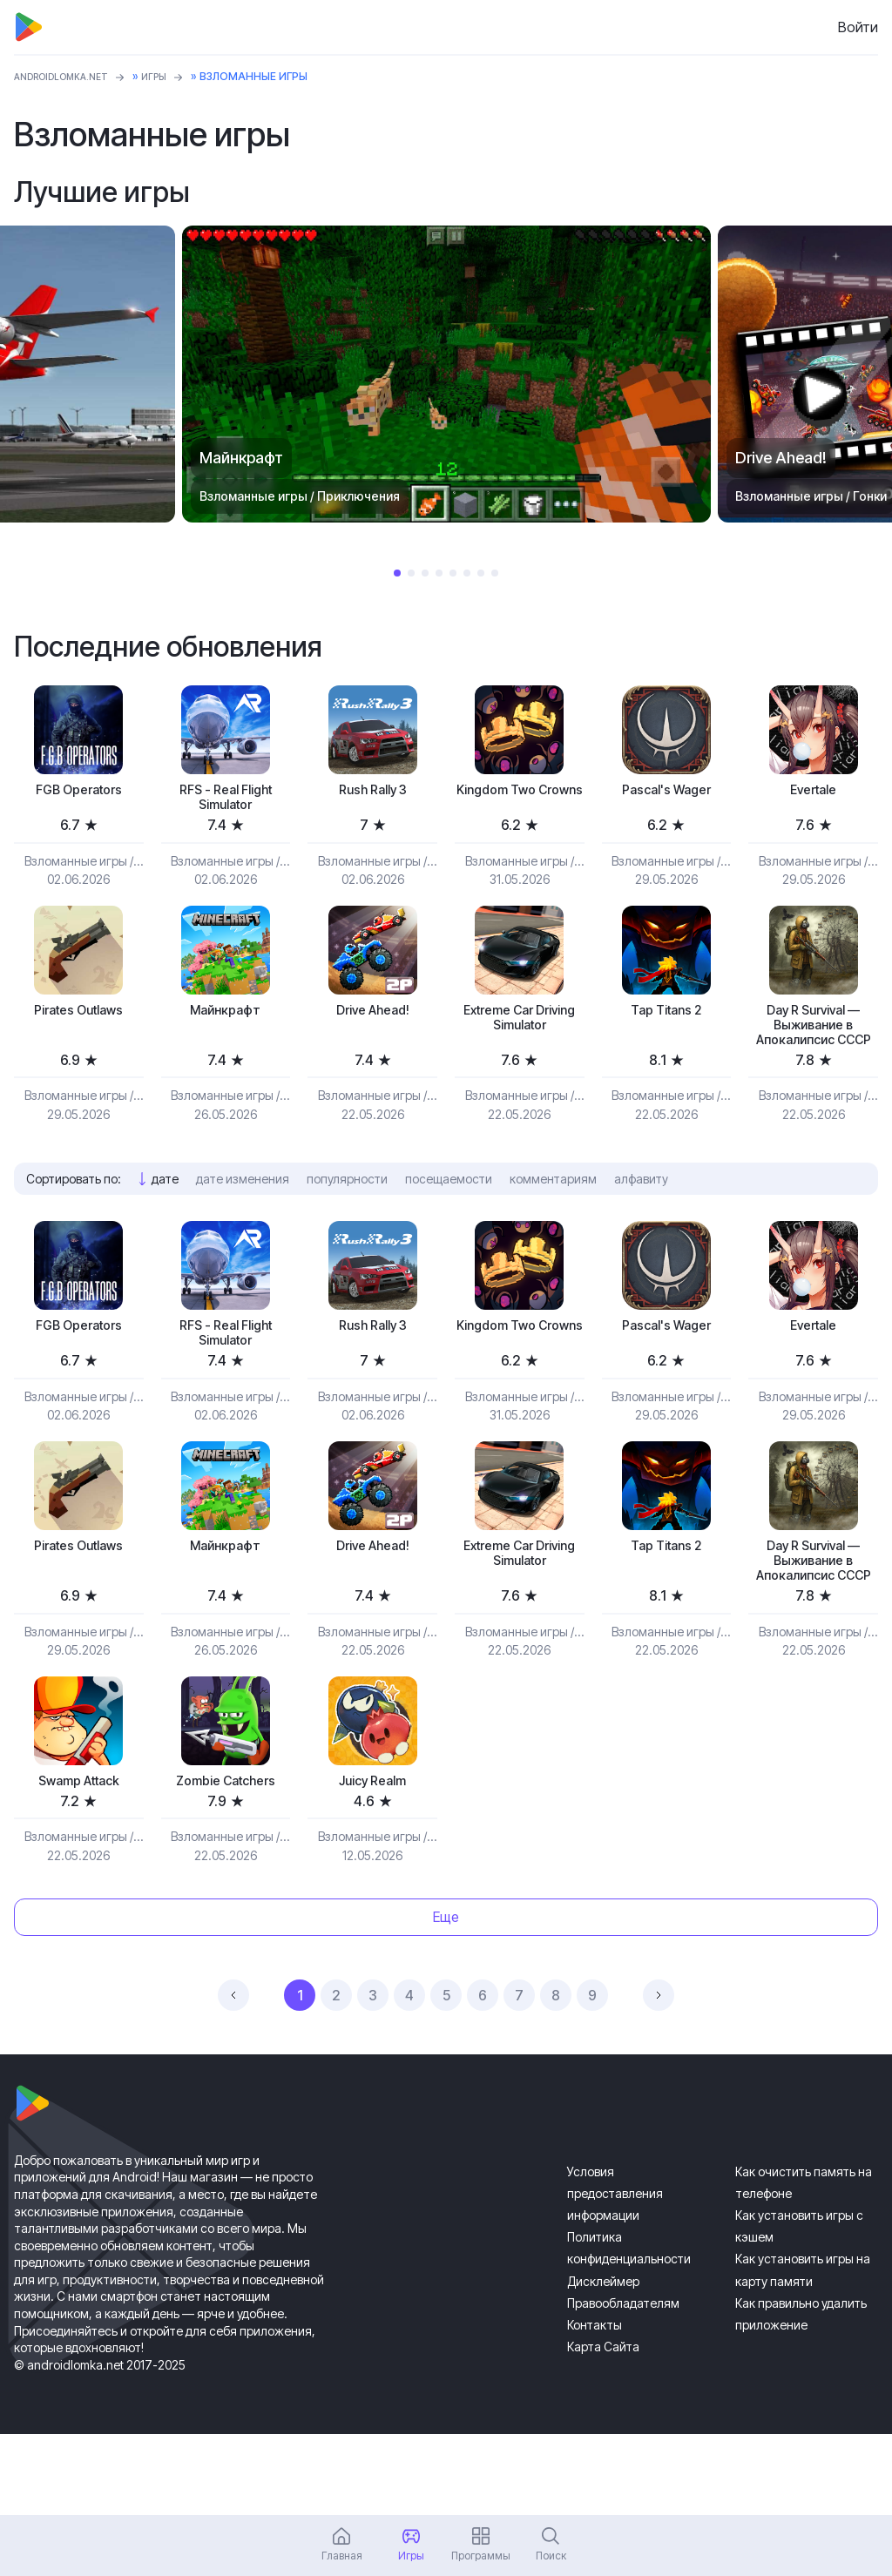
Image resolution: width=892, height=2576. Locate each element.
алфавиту (641, 1217)
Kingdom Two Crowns (520, 800)
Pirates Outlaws (79, 1019)
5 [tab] (452, 573)
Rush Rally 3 (372, 791)
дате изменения (242, 1217)
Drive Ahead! (372, 1019)
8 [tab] (494, 573)
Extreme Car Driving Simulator (519, 1029)
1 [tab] (397, 573)
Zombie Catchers (225, 1859)
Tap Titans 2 (666, 1019)
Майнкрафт (225, 1019)
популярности (347, 1217)
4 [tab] (439, 573)
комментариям (553, 1217)
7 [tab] (480, 573)
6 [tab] (466, 573)
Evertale (813, 791)
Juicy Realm (373, 1859)
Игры (173, 76)
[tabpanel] (446, 374)
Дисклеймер (603, 2362)
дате (165, 1217)
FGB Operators (79, 791)
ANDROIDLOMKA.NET (70, 76)
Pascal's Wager (666, 791)
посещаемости (448, 1217)
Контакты (594, 2405)
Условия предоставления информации (615, 2274)
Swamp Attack (78, 1859)
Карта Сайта (603, 2427)
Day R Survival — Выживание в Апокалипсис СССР (813, 1047)
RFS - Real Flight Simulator (225, 800)
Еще (446, 1997)
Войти (858, 27)
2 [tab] (411, 573)
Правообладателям (623, 2384)
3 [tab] (425, 573)
